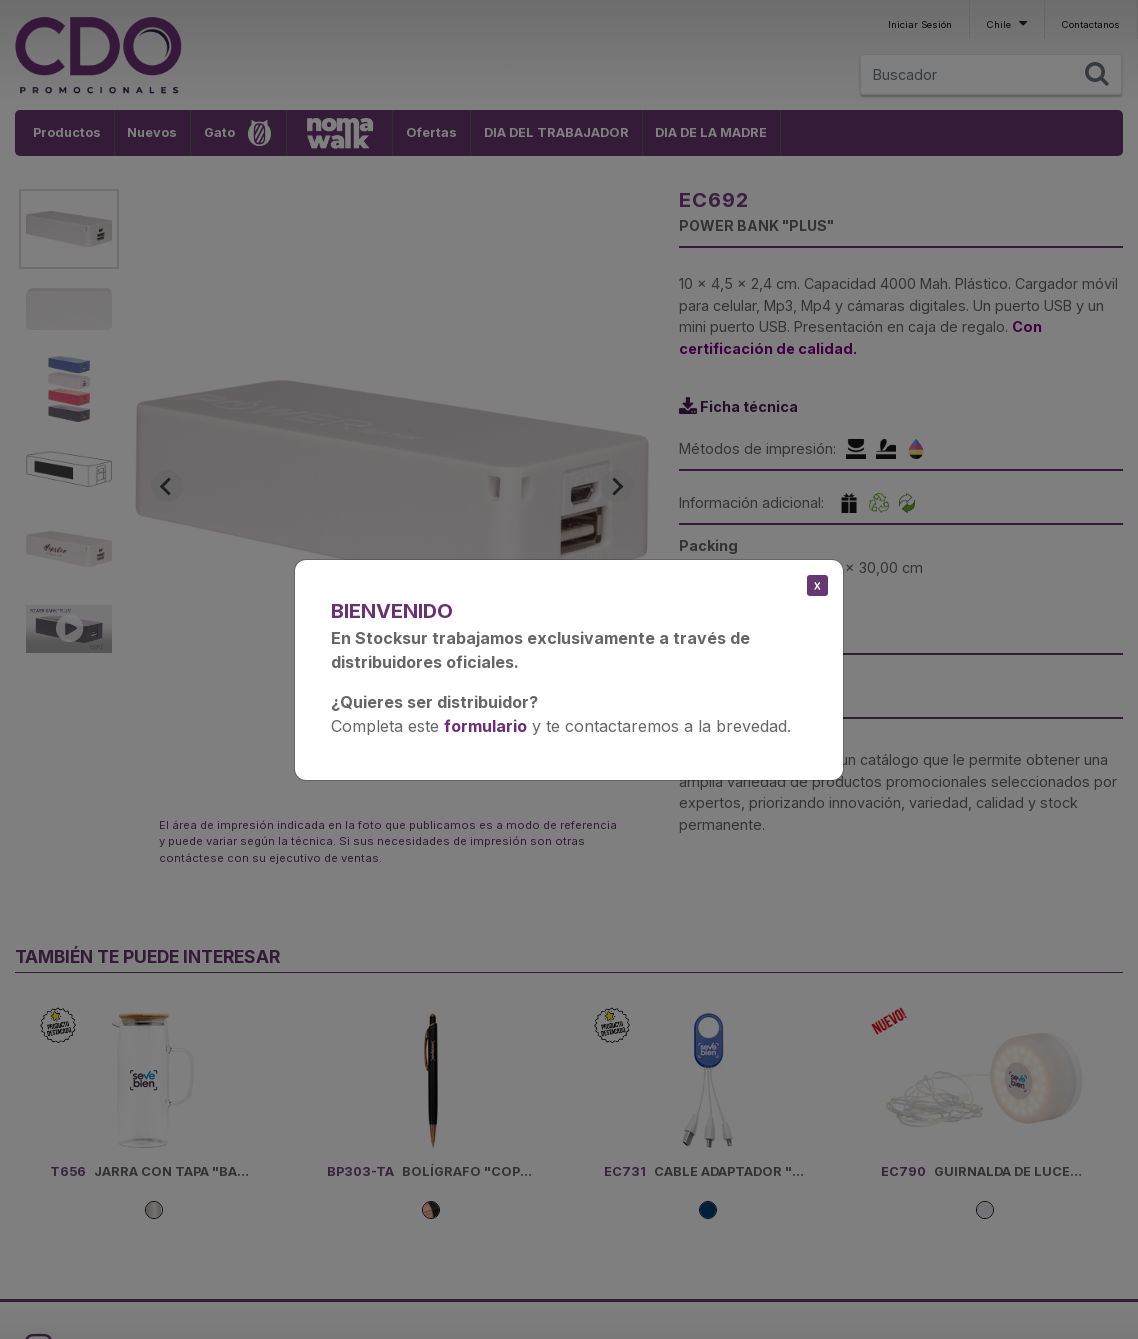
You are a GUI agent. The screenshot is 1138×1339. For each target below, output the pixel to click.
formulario (485, 726)
